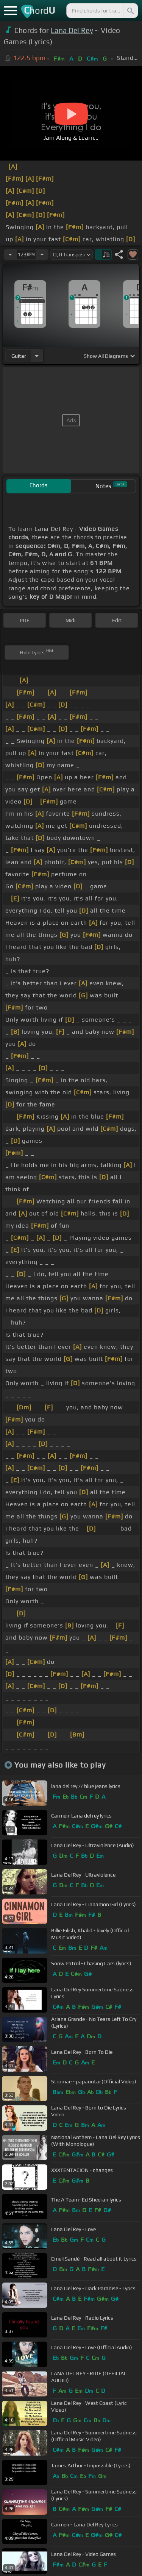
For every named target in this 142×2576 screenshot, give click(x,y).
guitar (18, 356)
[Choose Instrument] (36, 356)
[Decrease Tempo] (10, 254)
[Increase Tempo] (42, 254)
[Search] (130, 10)
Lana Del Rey (72, 30)
